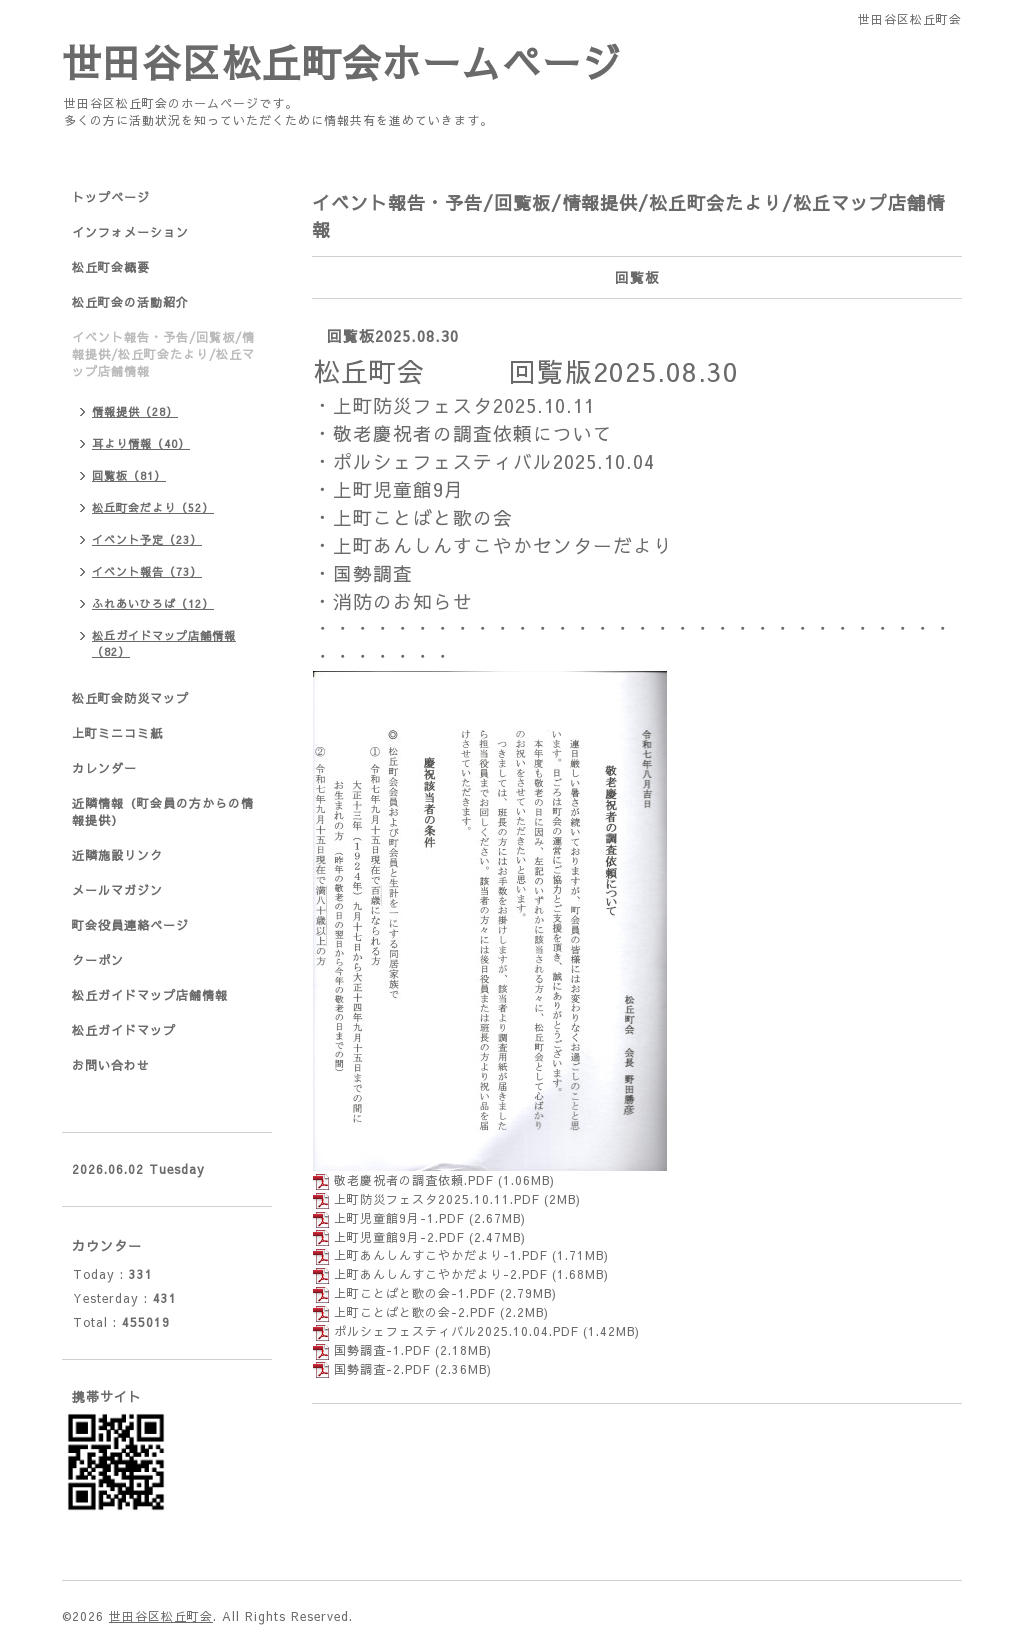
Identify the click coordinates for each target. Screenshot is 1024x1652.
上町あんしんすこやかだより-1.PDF (440, 1255)
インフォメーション (130, 232)
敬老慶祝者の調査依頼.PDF (413, 1180)
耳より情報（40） (141, 443)
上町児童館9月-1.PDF (399, 1218)
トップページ (111, 197)
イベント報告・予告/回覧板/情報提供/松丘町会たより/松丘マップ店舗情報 (163, 354)
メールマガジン (117, 890)
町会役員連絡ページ (130, 925)
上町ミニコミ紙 (117, 733)
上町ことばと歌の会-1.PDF (414, 1293)
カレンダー (104, 768)
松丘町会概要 (111, 267)
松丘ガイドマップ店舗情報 (150, 995)
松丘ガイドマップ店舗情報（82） (164, 643)
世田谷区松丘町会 (161, 1616)
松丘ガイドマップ (124, 1030)
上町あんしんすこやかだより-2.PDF (440, 1274)
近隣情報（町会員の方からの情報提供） (163, 811)
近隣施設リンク (117, 855)
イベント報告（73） (147, 571)
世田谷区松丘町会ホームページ (342, 61)
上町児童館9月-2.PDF (399, 1237)
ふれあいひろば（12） (153, 603)
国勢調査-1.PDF (382, 1350)
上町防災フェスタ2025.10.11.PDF (436, 1199)
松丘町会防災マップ (130, 698)
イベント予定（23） (147, 539)
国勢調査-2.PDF (382, 1369)
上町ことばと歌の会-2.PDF (414, 1312)
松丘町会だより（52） (153, 507)
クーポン (98, 960)
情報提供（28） (135, 411)
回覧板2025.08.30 (393, 335)
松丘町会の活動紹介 (130, 302)
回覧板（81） (129, 475)
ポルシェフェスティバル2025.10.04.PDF (456, 1331)
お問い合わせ (111, 1065)
